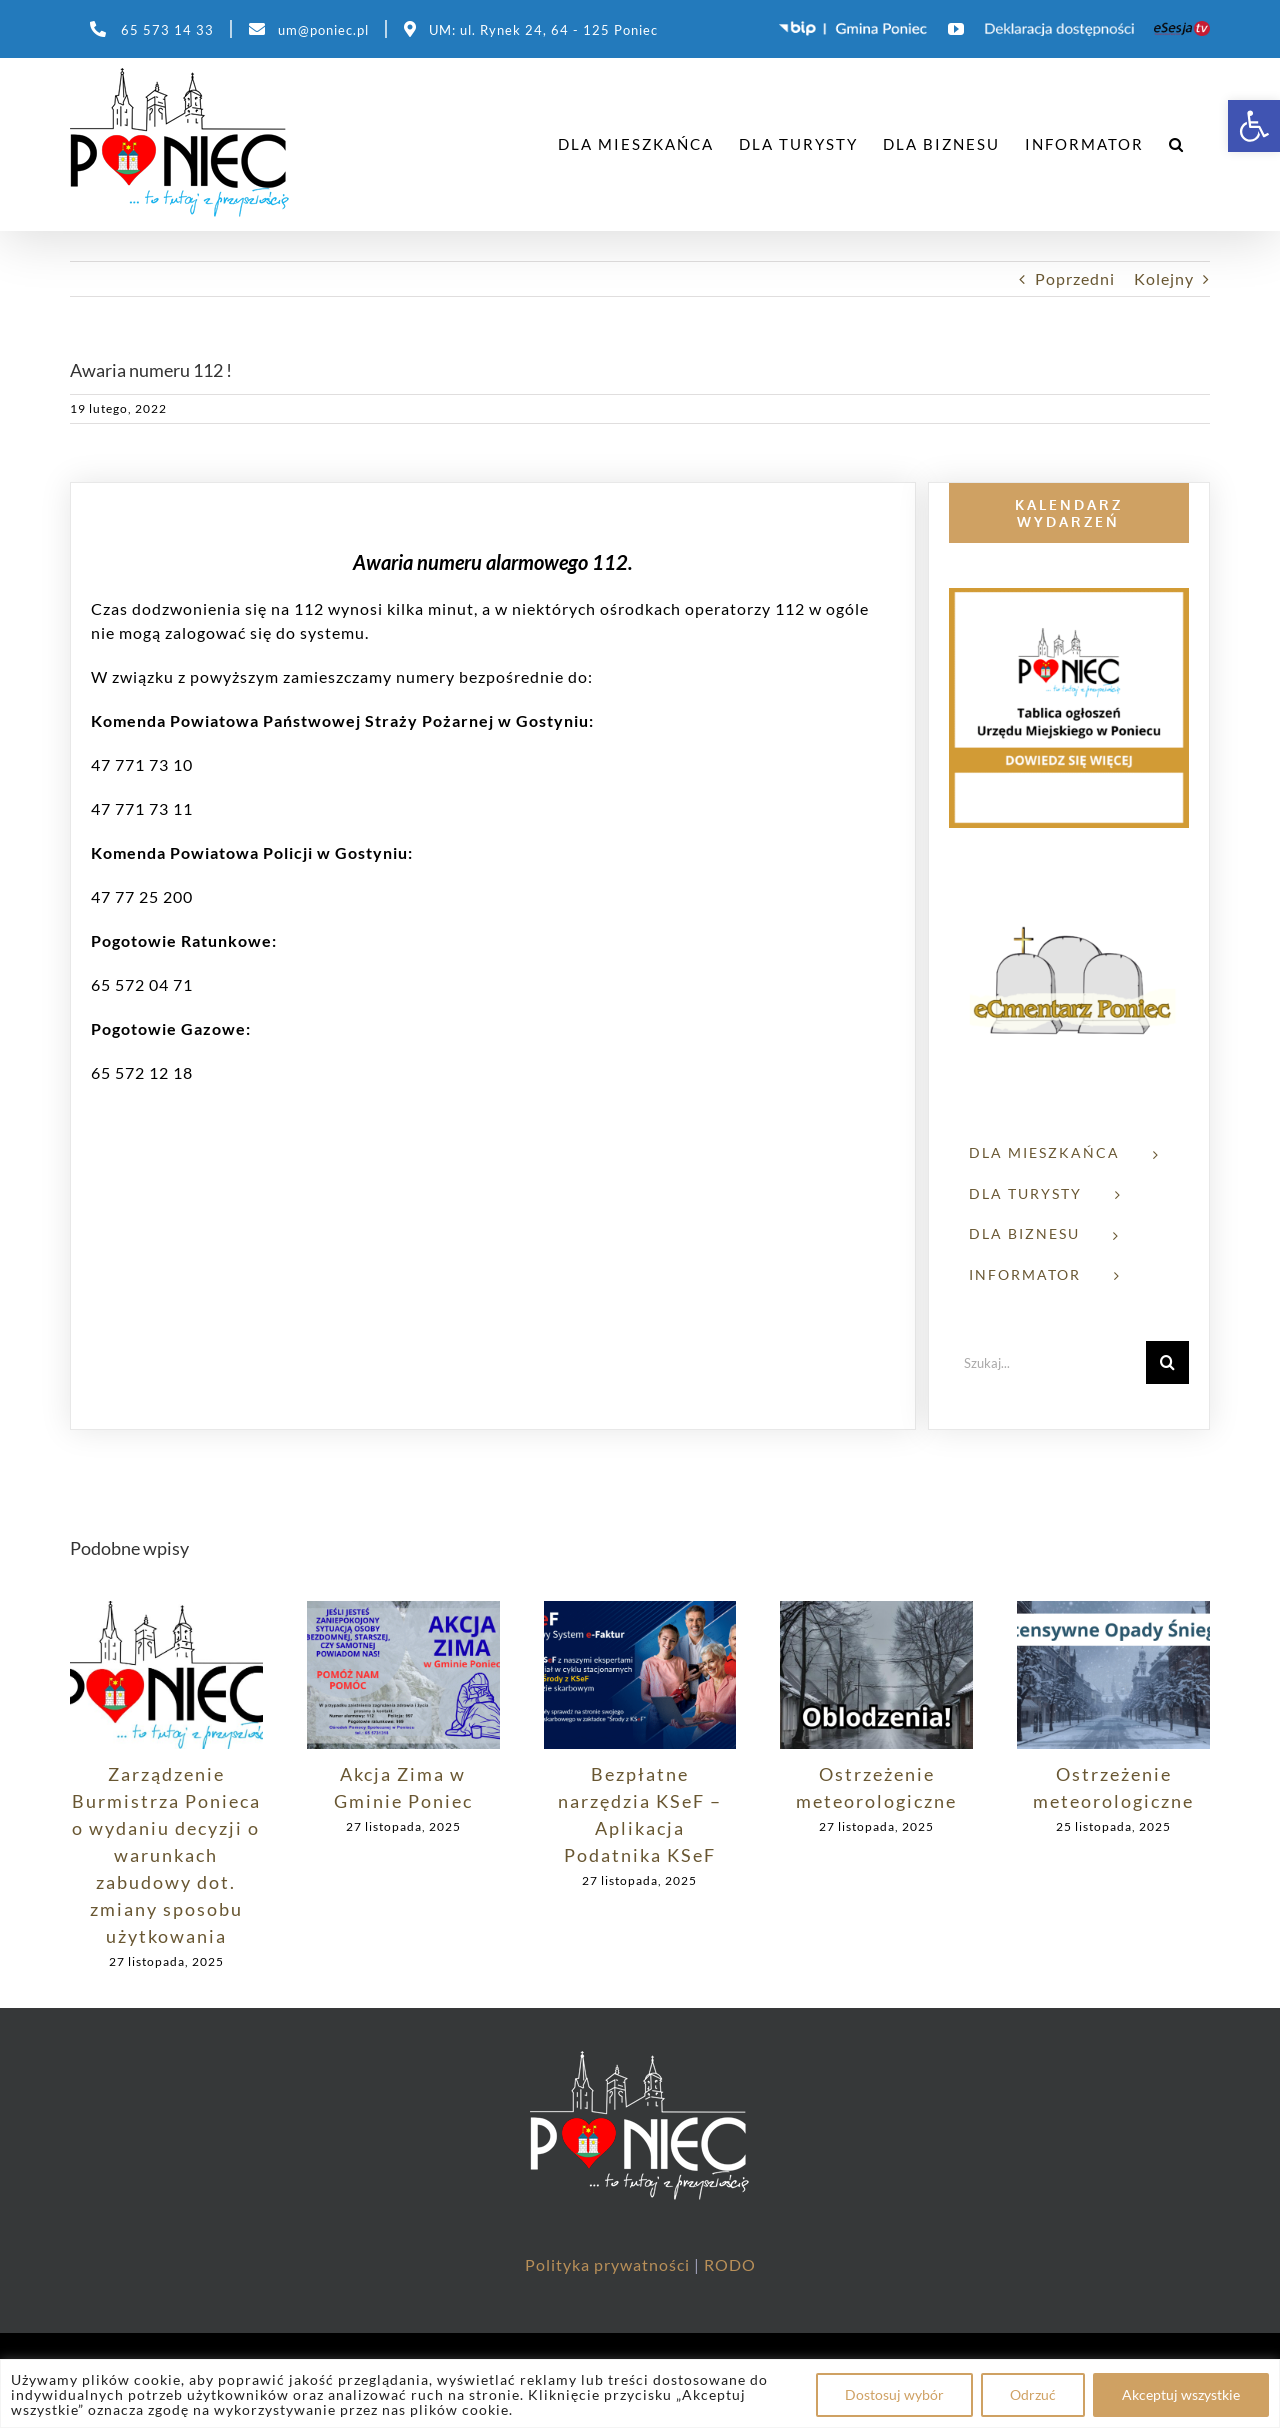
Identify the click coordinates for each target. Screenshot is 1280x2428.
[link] (1254, 126)
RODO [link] (730, 2264)
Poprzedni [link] (1075, 278)
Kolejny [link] (1164, 278)
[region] (640, 2393)
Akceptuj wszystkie (1181, 2394)
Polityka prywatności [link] (609, 2264)
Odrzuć (1033, 2394)
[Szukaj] (1167, 1362)
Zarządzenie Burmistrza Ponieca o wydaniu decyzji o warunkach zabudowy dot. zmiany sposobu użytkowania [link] (166, 1855)
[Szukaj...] (1047, 1362)
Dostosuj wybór (894, 2394)
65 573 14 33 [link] (167, 30)
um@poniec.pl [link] (323, 30)
